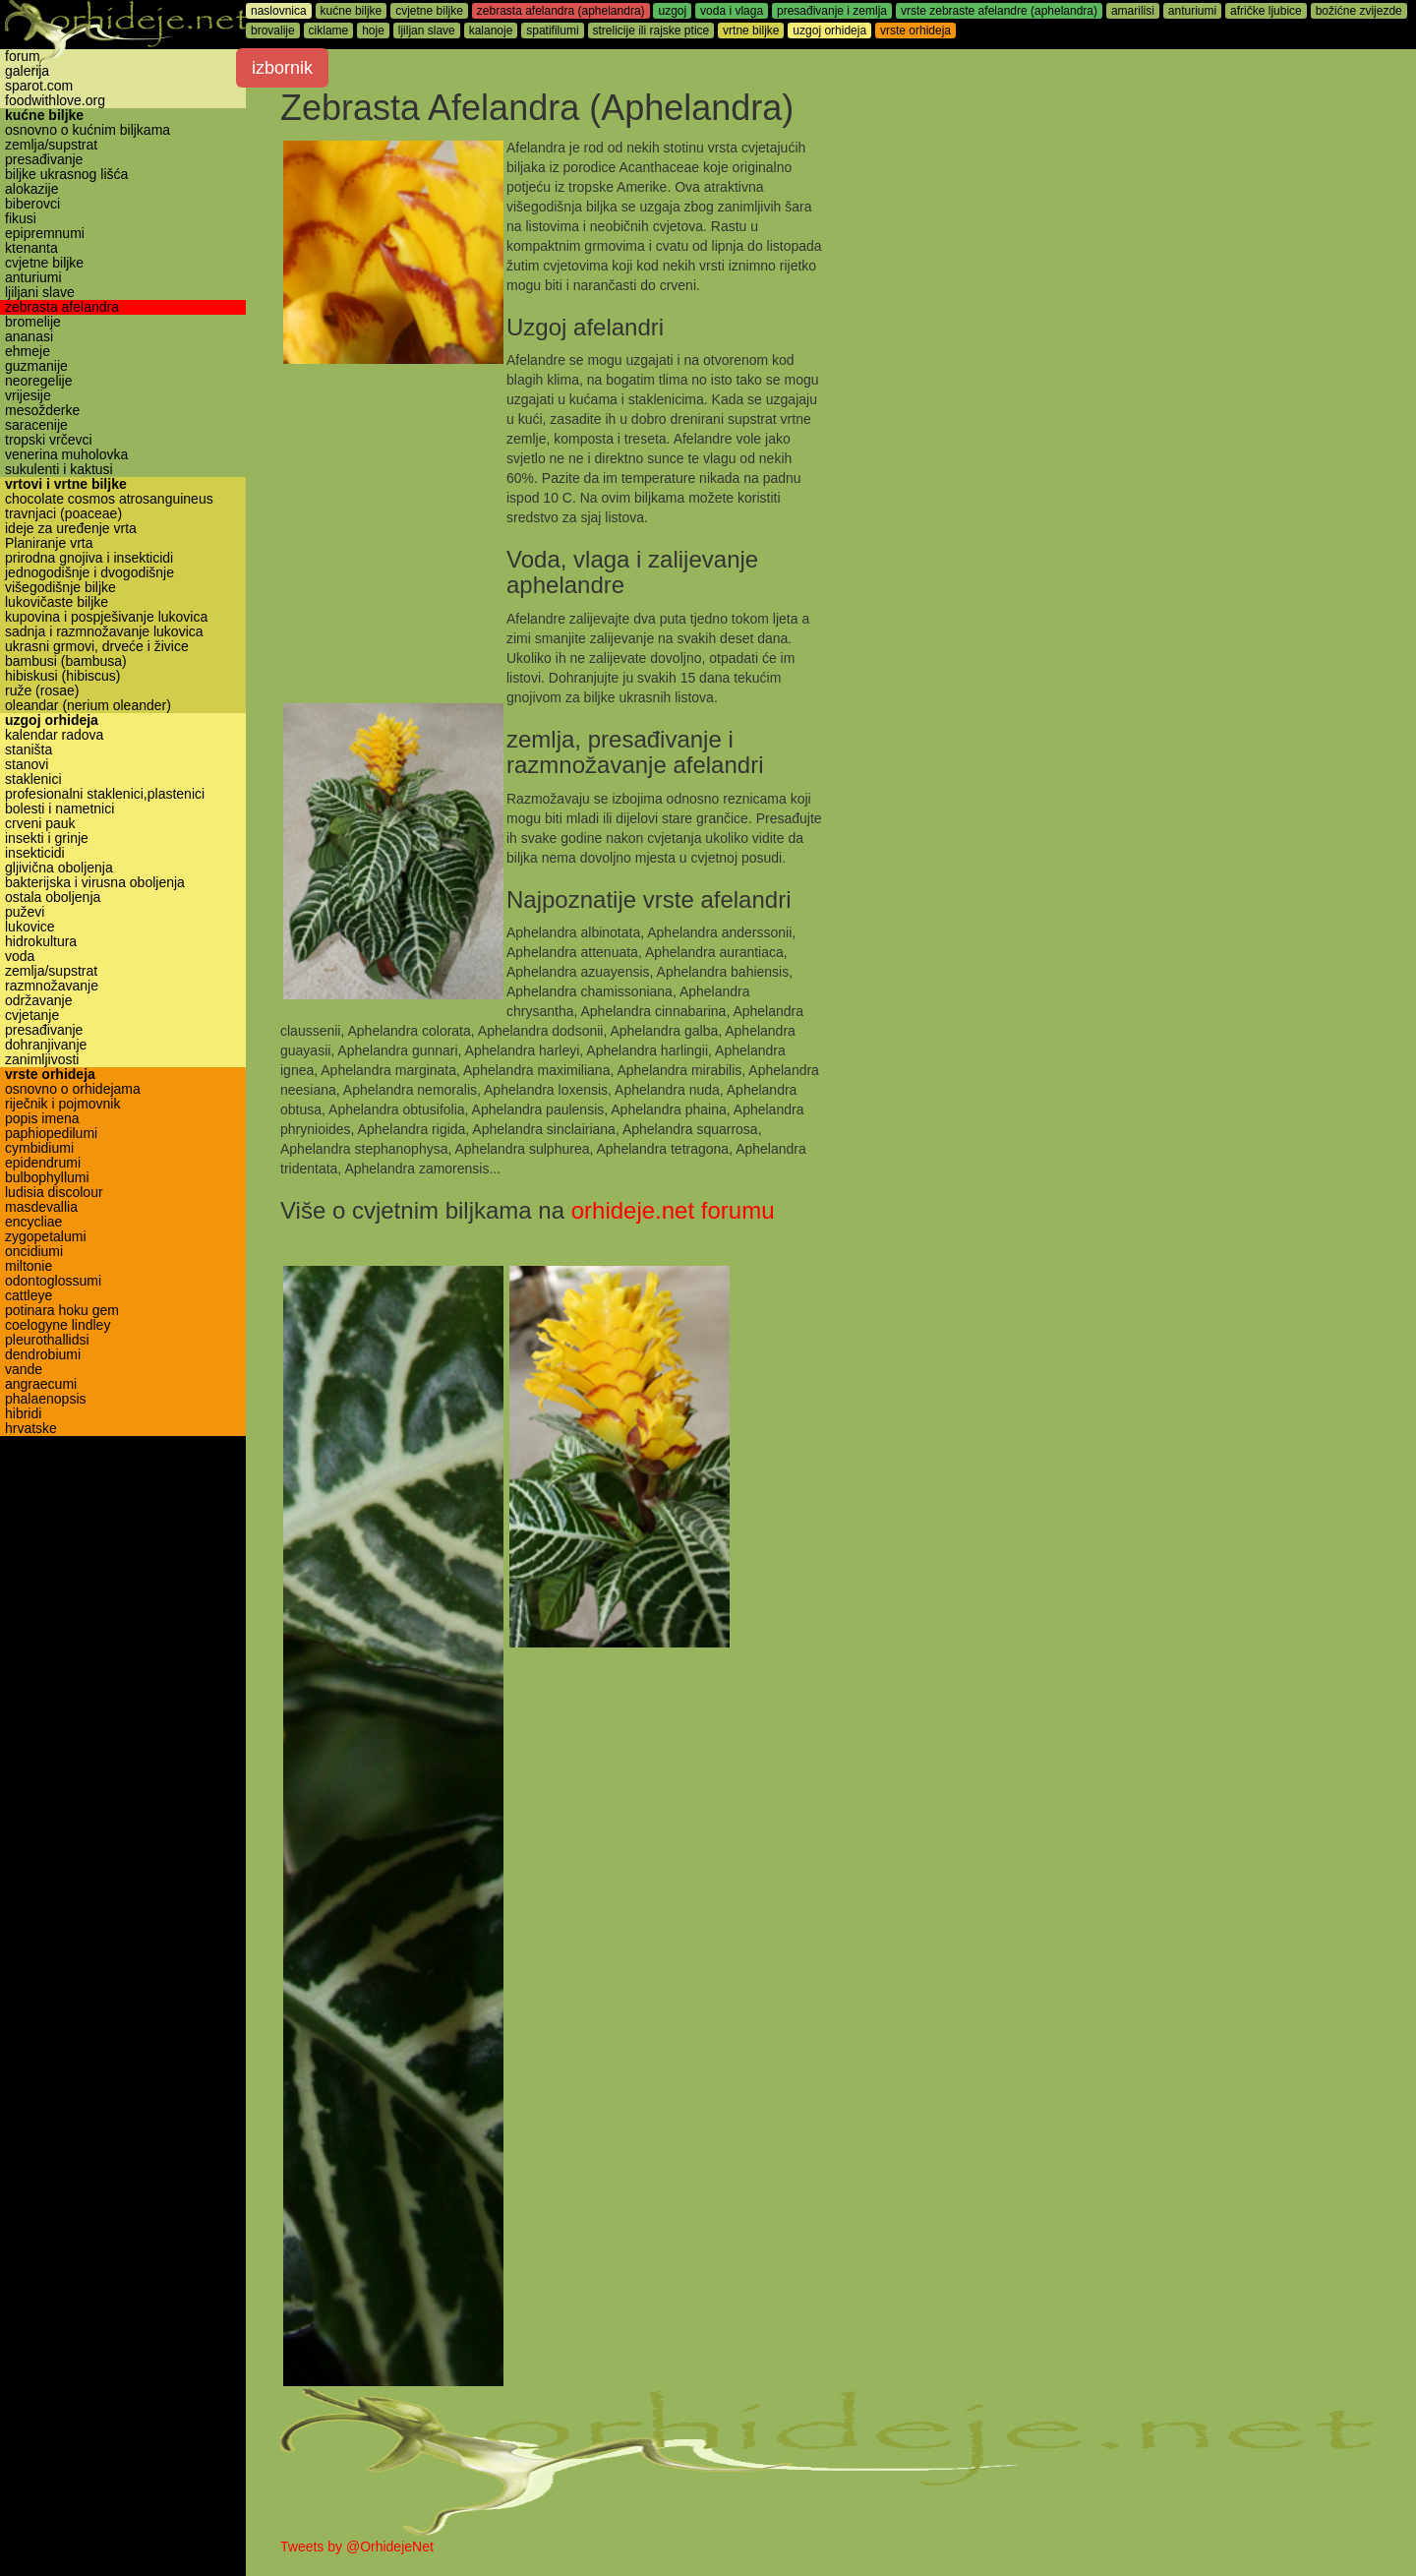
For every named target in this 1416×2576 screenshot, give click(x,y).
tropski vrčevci (48, 440)
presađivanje (44, 159)
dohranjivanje (46, 1045)
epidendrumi (43, 1163)
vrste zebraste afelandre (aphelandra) (999, 11)
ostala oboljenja (52, 897)
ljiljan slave (426, 30)
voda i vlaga (731, 11)
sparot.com (39, 86)
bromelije (33, 322)
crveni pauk (40, 823)
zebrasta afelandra (62, 307)
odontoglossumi (53, 1281)
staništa (28, 750)
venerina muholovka (66, 455)
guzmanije (36, 366)
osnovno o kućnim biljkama (87, 130)
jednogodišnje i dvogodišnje (89, 573)
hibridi (23, 1414)
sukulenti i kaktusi (59, 469)
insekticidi (35, 853)
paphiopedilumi (51, 1133)
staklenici (33, 779)
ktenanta (31, 248)
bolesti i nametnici (59, 809)
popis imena (42, 1118)
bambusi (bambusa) (66, 661)
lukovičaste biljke (56, 602)
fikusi (20, 218)
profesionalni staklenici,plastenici (105, 794)
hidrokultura (41, 941)
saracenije (36, 425)
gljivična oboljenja (59, 868)
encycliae (33, 1222)
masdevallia (41, 1207)
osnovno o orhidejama (73, 1089)
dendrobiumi (43, 1355)
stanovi (26, 764)
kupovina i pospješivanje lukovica (106, 617)
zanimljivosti (42, 1059)
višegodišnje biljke (60, 587)
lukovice (30, 927)
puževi (24, 912)
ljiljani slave (40, 292)
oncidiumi (34, 1251)
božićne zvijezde (1359, 11)
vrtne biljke (751, 30)
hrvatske (31, 1428)
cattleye (28, 1295)
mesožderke (42, 410)
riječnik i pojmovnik (62, 1104)
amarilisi (1132, 11)
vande (23, 1369)
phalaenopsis (46, 1399)
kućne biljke (44, 115)
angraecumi (41, 1384)
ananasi (29, 336)
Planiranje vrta (49, 543)
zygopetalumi (46, 1236)
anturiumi (33, 277)
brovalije (273, 30)
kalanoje (491, 30)
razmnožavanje (51, 986)
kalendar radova (54, 735)
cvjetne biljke (44, 263)
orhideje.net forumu (673, 1210)
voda (19, 956)
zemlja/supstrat (51, 145)
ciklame (329, 30)
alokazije (31, 189)
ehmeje (27, 351)
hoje (373, 30)
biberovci (32, 204)
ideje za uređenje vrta (71, 528)
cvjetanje (32, 1015)
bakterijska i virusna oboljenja (95, 882)
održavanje (39, 1000)
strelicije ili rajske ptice (651, 30)
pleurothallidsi (47, 1340)
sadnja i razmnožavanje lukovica (104, 632)
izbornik (282, 68)
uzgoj (672, 11)
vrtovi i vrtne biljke (66, 484)
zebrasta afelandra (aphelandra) (561, 11)
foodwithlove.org (55, 100)
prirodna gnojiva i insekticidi (89, 558)
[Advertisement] (1103, 278)
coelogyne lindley (57, 1325)
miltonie (28, 1266)
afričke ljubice (1266, 11)
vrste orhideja (50, 1074)
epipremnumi (45, 233)
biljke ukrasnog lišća (66, 174)
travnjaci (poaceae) (63, 514)
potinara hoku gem (62, 1310)
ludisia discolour (54, 1192)
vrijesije (28, 396)
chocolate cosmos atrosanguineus (109, 499)
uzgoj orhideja (51, 720)
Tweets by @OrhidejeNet (357, 2546)
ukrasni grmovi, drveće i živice (97, 646)
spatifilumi (552, 30)
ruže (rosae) (42, 691)
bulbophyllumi (47, 1177)
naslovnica (279, 11)
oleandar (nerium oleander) (88, 705)
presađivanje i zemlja (832, 11)
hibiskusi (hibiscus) (62, 676)
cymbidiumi (39, 1148)
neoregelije (39, 381)
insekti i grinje (46, 838)
